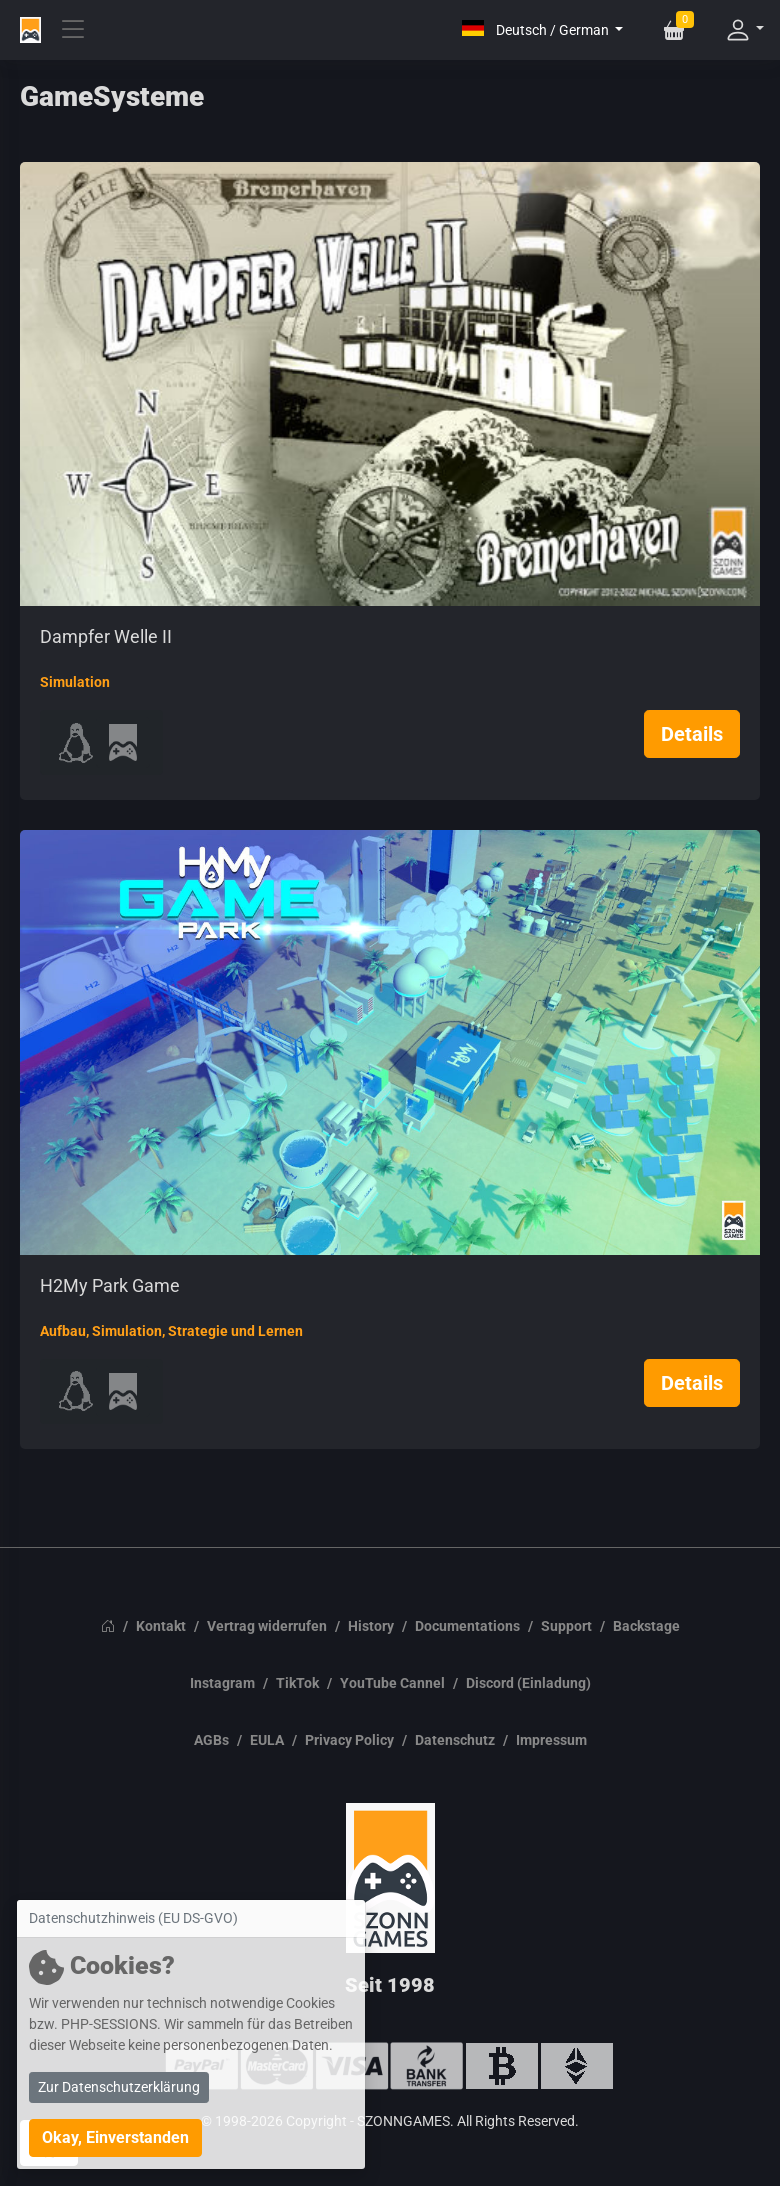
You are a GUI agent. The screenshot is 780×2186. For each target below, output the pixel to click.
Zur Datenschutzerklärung (119, 2087)
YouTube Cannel (392, 1683)
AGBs (211, 1740)
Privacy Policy (349, 1740)
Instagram (222, 1683)
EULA (267, 1740)
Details (692, 734)
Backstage (646, 1626)
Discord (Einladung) (528, 1683)
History (371, 1626)
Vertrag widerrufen (267, 1626)
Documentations (467, 1626)
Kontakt (161, 1626)
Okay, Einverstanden (115, 2137)
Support (566, 1626)
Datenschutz (455, 1740)
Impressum (551, 1740)
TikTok (297, 1683)
